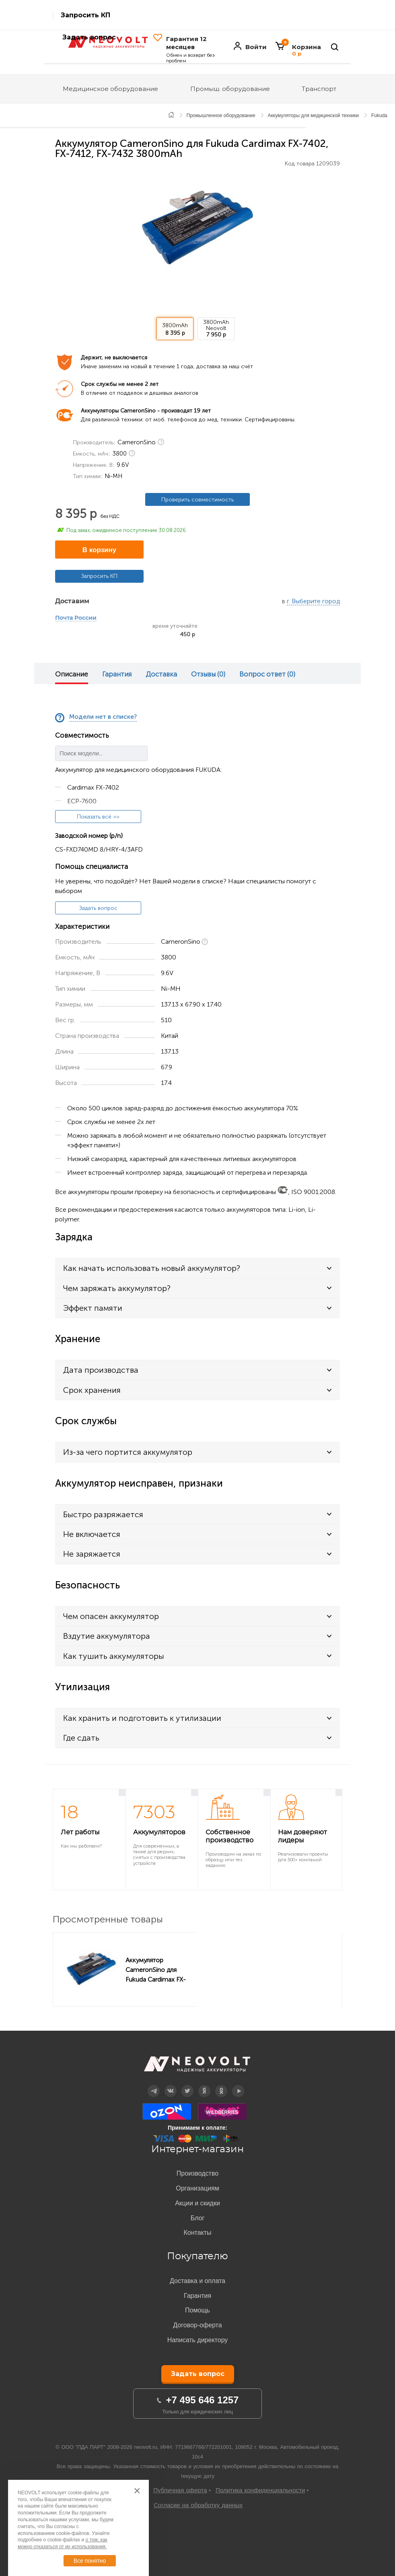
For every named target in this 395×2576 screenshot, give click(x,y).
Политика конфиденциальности (260, 2490)
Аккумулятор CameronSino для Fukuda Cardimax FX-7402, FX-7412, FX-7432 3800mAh (158, 1969)
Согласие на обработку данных (198, 2505)
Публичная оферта (180, 2490)
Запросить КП (85, 15)
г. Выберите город (313, 601)
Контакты (197, 2232)
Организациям (197, 2188)
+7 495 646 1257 (202, 2400)
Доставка (161, 674)
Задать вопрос (98, 908)
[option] (197, 227)
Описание (71, 674)
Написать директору (197, 2340)
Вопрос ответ (267, 674)
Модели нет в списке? (103, 717)
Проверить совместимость (197, 499)
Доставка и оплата (197, 2280)
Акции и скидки (197, 2203)
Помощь (197, 2310)
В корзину (99, 550)
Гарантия (117, 674)
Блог (198, 2218)
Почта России (76, 618)
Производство (197, 2173)
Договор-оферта (197, 2325)
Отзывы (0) (208, 674)
